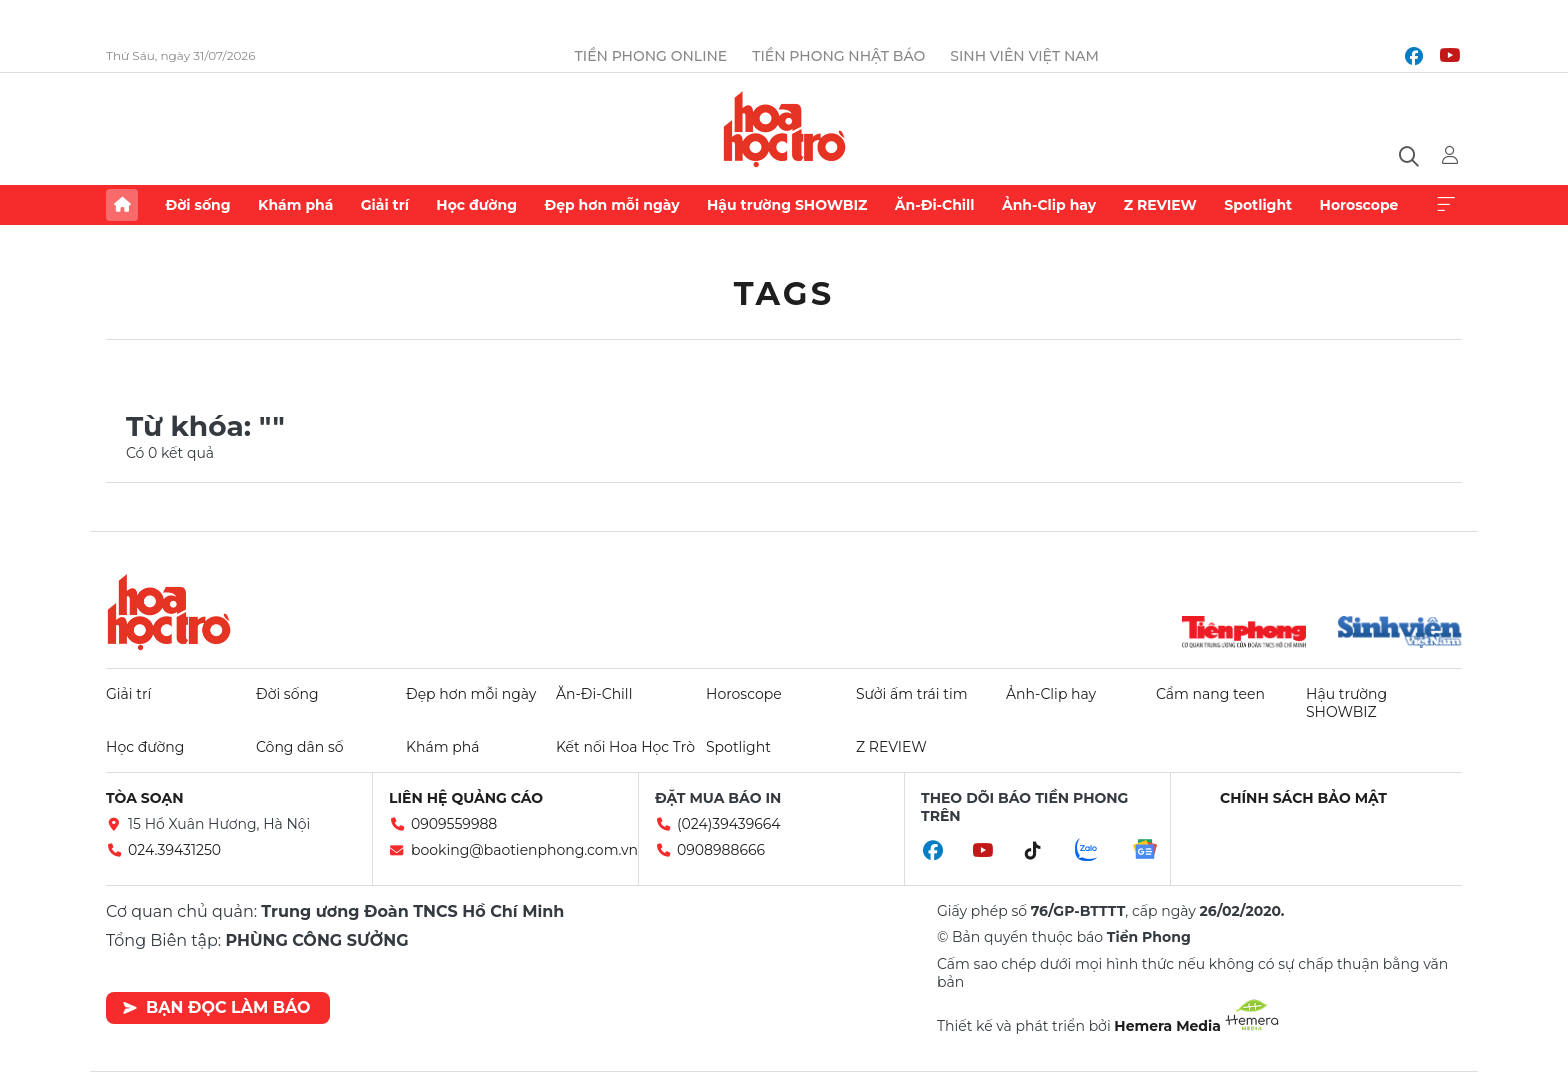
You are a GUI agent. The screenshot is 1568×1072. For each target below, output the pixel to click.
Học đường (476, 205)
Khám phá (295, 205)
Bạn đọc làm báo (216, 1007)
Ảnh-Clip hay (1049, 205)
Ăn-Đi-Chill (935, 205)
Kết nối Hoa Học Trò (625, 747)
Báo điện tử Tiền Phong (784, 129)
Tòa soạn (145, 798)
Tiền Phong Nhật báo (838, 56)
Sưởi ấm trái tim (912, 694)
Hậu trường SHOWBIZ (787, 205)
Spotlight (1258, 205)
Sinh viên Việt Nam (1024, 56)
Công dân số (300, 747)
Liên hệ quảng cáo (466, 798)
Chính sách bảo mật (1303, 798)
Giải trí (385, 205)
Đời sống (197, 205)
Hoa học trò (169, 612)
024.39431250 (174, 850)
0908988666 (721, 850)
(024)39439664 (729, 824)
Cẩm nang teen (1210, 694)
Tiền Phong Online (651, 56)
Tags (784, 293)
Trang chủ (122, 205)
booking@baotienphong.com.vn (524, 850)
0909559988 (454, 824)
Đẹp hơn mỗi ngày (611, 205)
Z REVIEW (1160, 205)
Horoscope (1359, 205)
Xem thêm (1446, 205)
